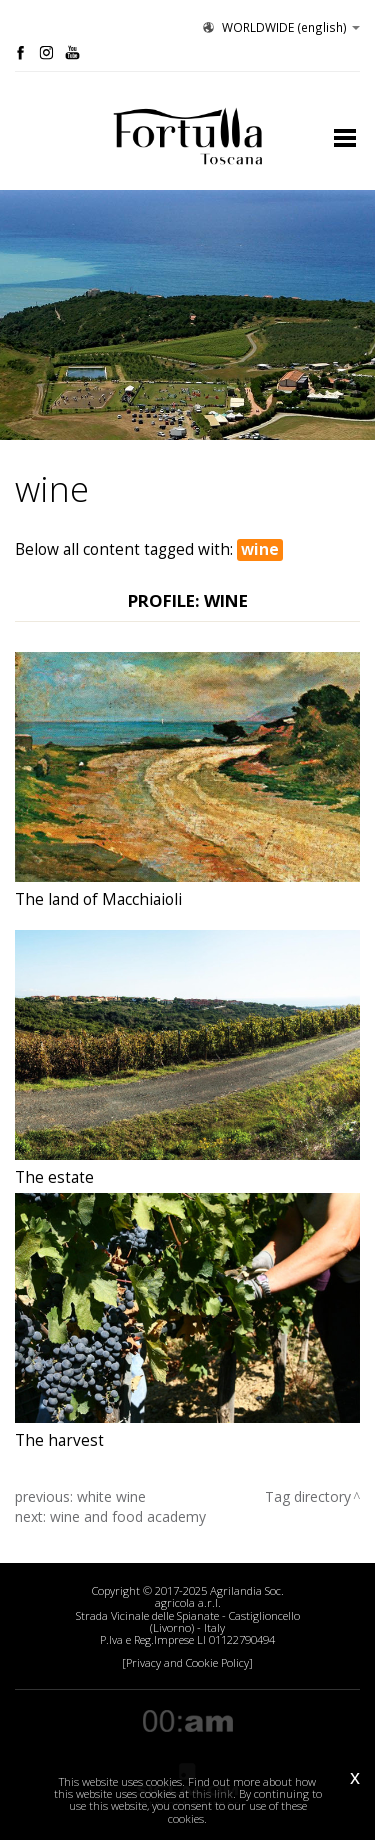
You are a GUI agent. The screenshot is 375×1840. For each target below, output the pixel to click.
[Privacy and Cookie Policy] (187, 1663)
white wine (111, 1496)
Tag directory (308, 1496)
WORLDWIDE (280, 27)
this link (212, 1793)
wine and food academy (128, 1516)
